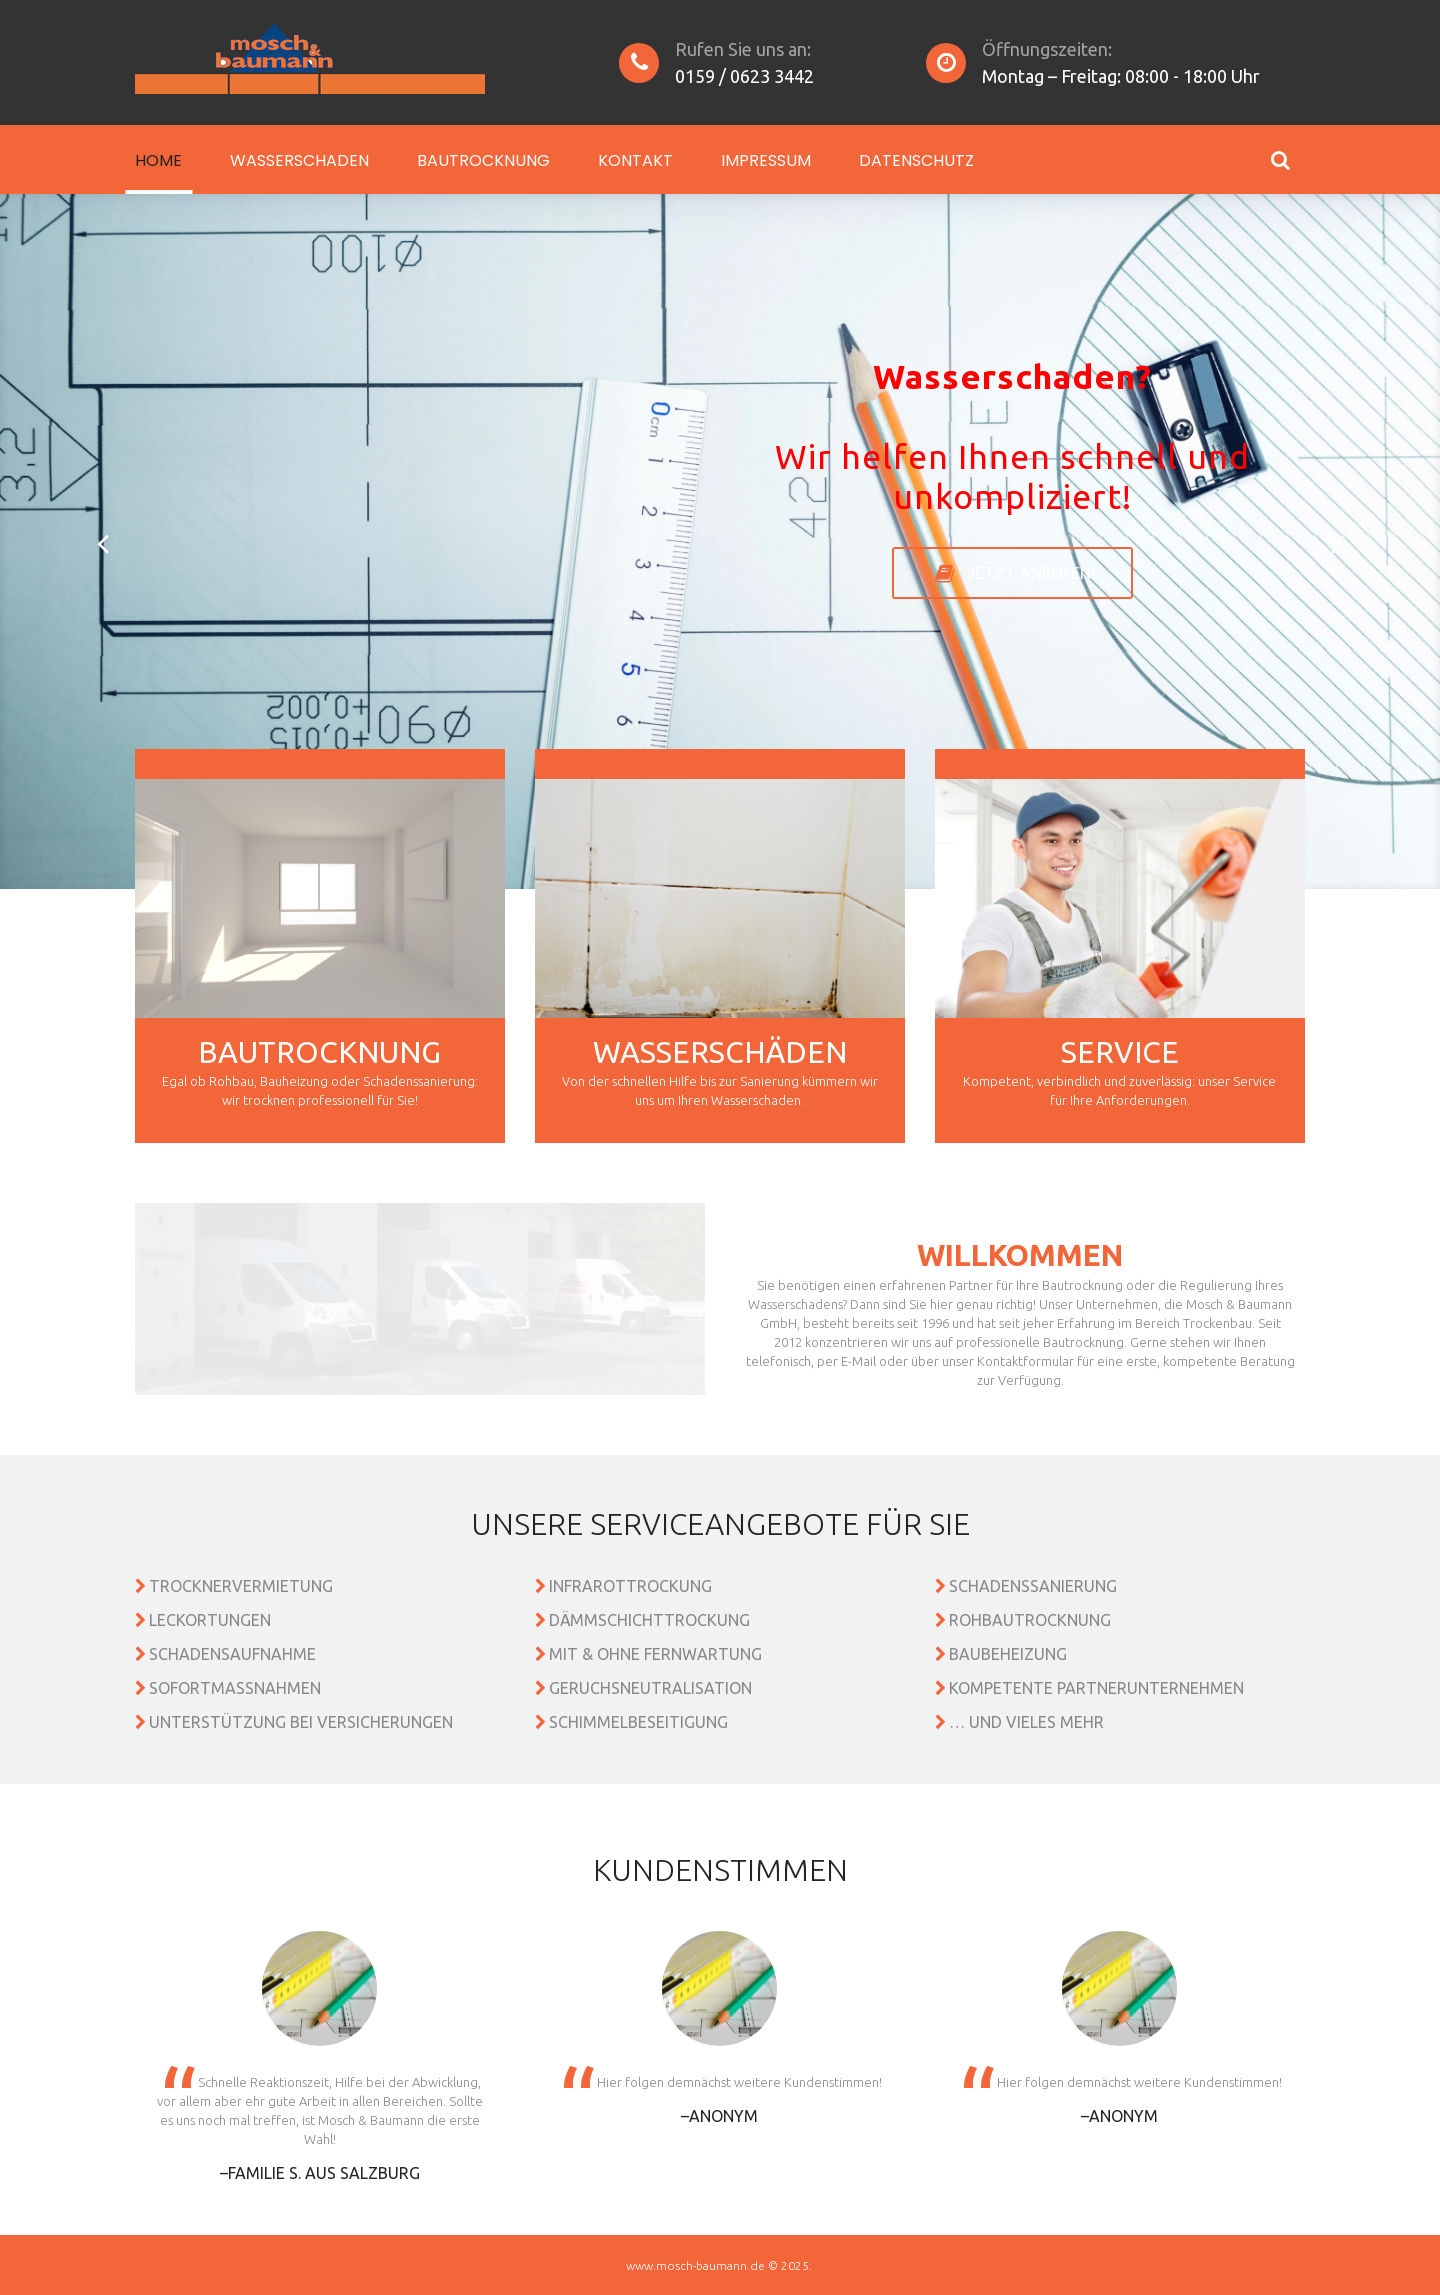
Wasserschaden (299, 160)
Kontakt (635, 160)
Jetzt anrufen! (1031, 573)
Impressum (766, 160)
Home (158, 160)
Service (1120, 1052)
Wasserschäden (720, 1052)
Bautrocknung (483, 160)
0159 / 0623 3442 (744, 76)
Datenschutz (916, 160)
